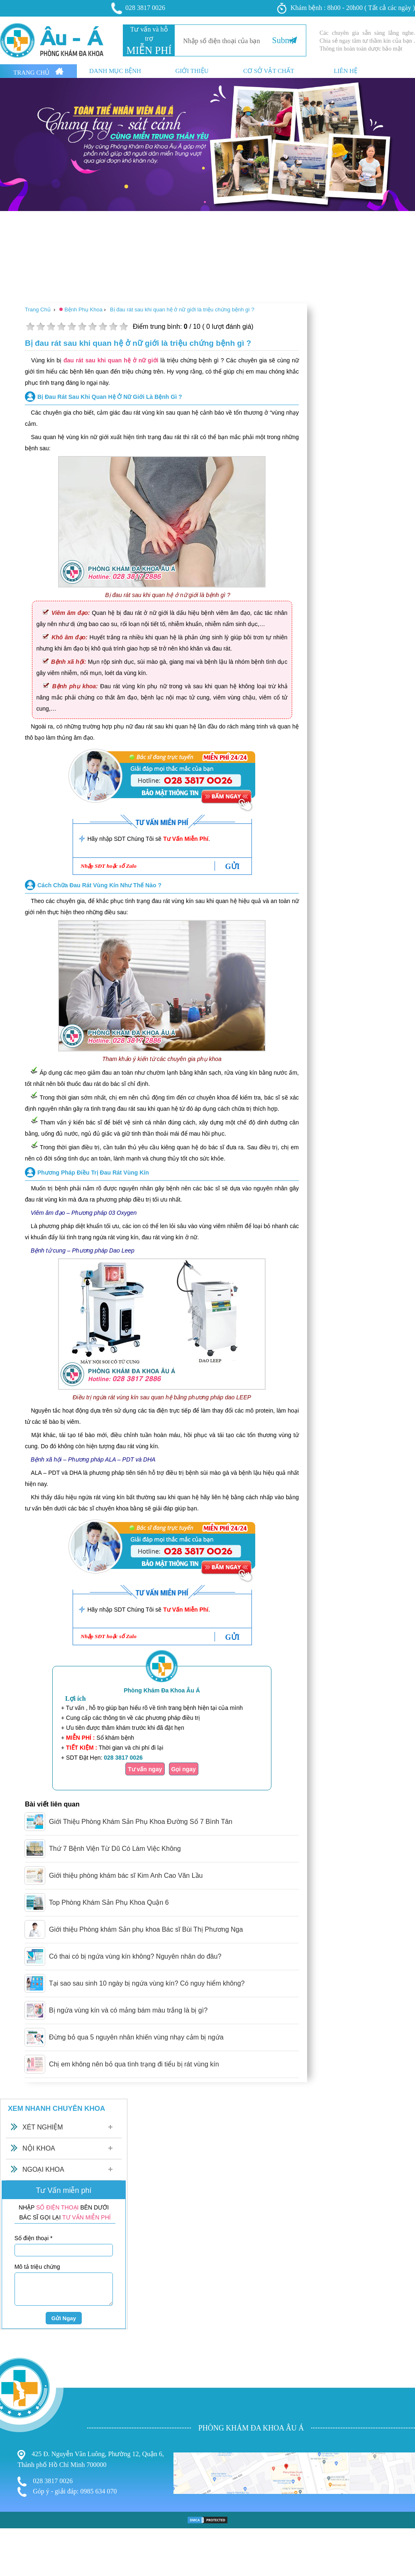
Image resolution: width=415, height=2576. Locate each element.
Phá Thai (13, 2485)
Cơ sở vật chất (268, 71)
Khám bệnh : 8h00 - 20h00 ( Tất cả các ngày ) (346, 8)
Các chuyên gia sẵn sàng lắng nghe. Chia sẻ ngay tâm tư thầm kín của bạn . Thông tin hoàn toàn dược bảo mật (367, 41)
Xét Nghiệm (42, 2127)
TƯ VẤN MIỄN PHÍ (86, 2217)
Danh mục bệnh (115, 71)
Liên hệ (345, 71)
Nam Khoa (16, 2468)
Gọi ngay (183, 1769)
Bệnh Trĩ (12, 2451)
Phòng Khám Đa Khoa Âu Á (162, 1690)
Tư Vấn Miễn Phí (185, 838)
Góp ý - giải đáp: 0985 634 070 (67, 2492)
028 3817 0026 (138, 8)
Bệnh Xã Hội (19, 2477)
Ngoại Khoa (43, 2169)
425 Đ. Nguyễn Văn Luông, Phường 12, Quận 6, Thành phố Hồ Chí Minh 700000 (90, 2459)
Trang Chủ (38, 72)
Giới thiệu (191, 71)
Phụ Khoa (14, 2460)
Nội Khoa (38, 2148)
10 (123, 326)
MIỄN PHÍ (148, 50)
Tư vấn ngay (145, 1769)
